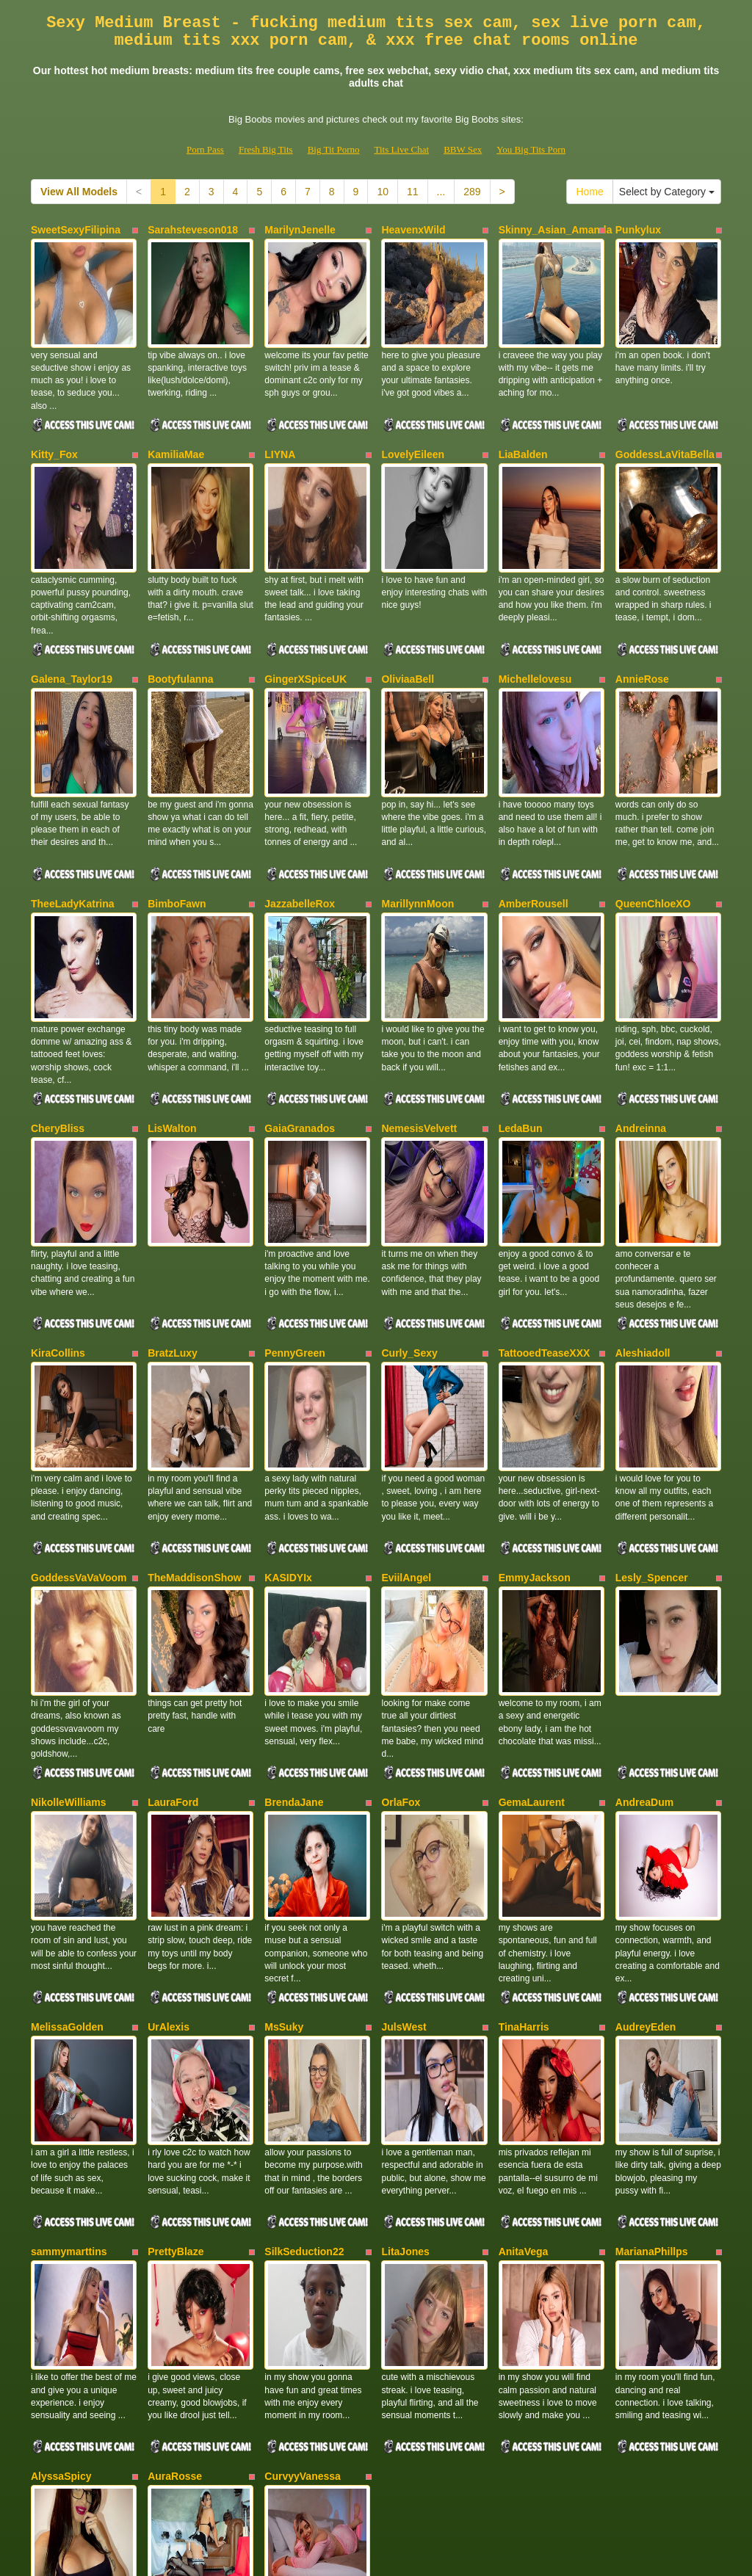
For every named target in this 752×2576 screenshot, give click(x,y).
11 (413, 191)
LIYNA (279, 425)
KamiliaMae (176, 425)
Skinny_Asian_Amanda (555, 230)
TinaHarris (524, 1795)
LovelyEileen (412, 425)
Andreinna (640, 1012)
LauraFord (173, 1600)
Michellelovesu (535, 621)
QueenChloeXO (653, 816)
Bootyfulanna (180, 621)
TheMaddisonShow (195, 1403)
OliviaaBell (407, 621)
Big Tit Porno (334, 149)
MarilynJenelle (300, 230)
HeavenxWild (413, 230)
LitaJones (405, 1991)
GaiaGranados (299, 1012)
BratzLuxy (173, 1207)
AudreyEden (645, 1795)
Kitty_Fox (54, 425)
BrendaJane (293, 1600)
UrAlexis (168, 1795)
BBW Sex (463, 149)
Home (589, 191)
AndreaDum (644, 1600)
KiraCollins (58, 1207)
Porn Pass (205, 149)
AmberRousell (533, 816)
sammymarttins (69, 1991)
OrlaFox (400, 1600)
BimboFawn (177, 816)
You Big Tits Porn (530, 149)
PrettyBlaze (175, 1991)
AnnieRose (642, 621)
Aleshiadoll (642, 1207)
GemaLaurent (532, 1600)
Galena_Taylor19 (71, 621)
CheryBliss (57, 1012)
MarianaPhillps (651, 1991)
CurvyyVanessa (302, 2186)
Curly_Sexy (409, 1207)
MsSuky (283, 1795)
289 (471, 191)
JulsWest (403, 1795)
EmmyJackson (535, 1403)
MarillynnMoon (417, 816)
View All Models (79, 191)
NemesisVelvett (419, 1012)
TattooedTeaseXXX (544, 1207)
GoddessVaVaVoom (78, 1403)
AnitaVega (524, 1991)
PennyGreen (294, 1207)
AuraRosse (175, 2186)
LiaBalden (523, 425)
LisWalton (172, 1012)
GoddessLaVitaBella (665, 425)
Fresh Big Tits (266, 149)
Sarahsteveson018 (193, 230)
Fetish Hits (430, 2555)
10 (382, 191)
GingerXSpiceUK (305, 621)
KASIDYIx (288, 1403)
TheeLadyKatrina (73, 816)
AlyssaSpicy (61, 2186)
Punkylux (638, 230)
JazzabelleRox (299, 816)
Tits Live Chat (401, 149)
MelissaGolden (67, 1795)
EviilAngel (406, 1403)
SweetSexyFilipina (75, 230)
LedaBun (521, 1012)
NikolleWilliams (68, 1600)
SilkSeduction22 (304, 1991)
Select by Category (667, 191)
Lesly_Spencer (651, 1403)
